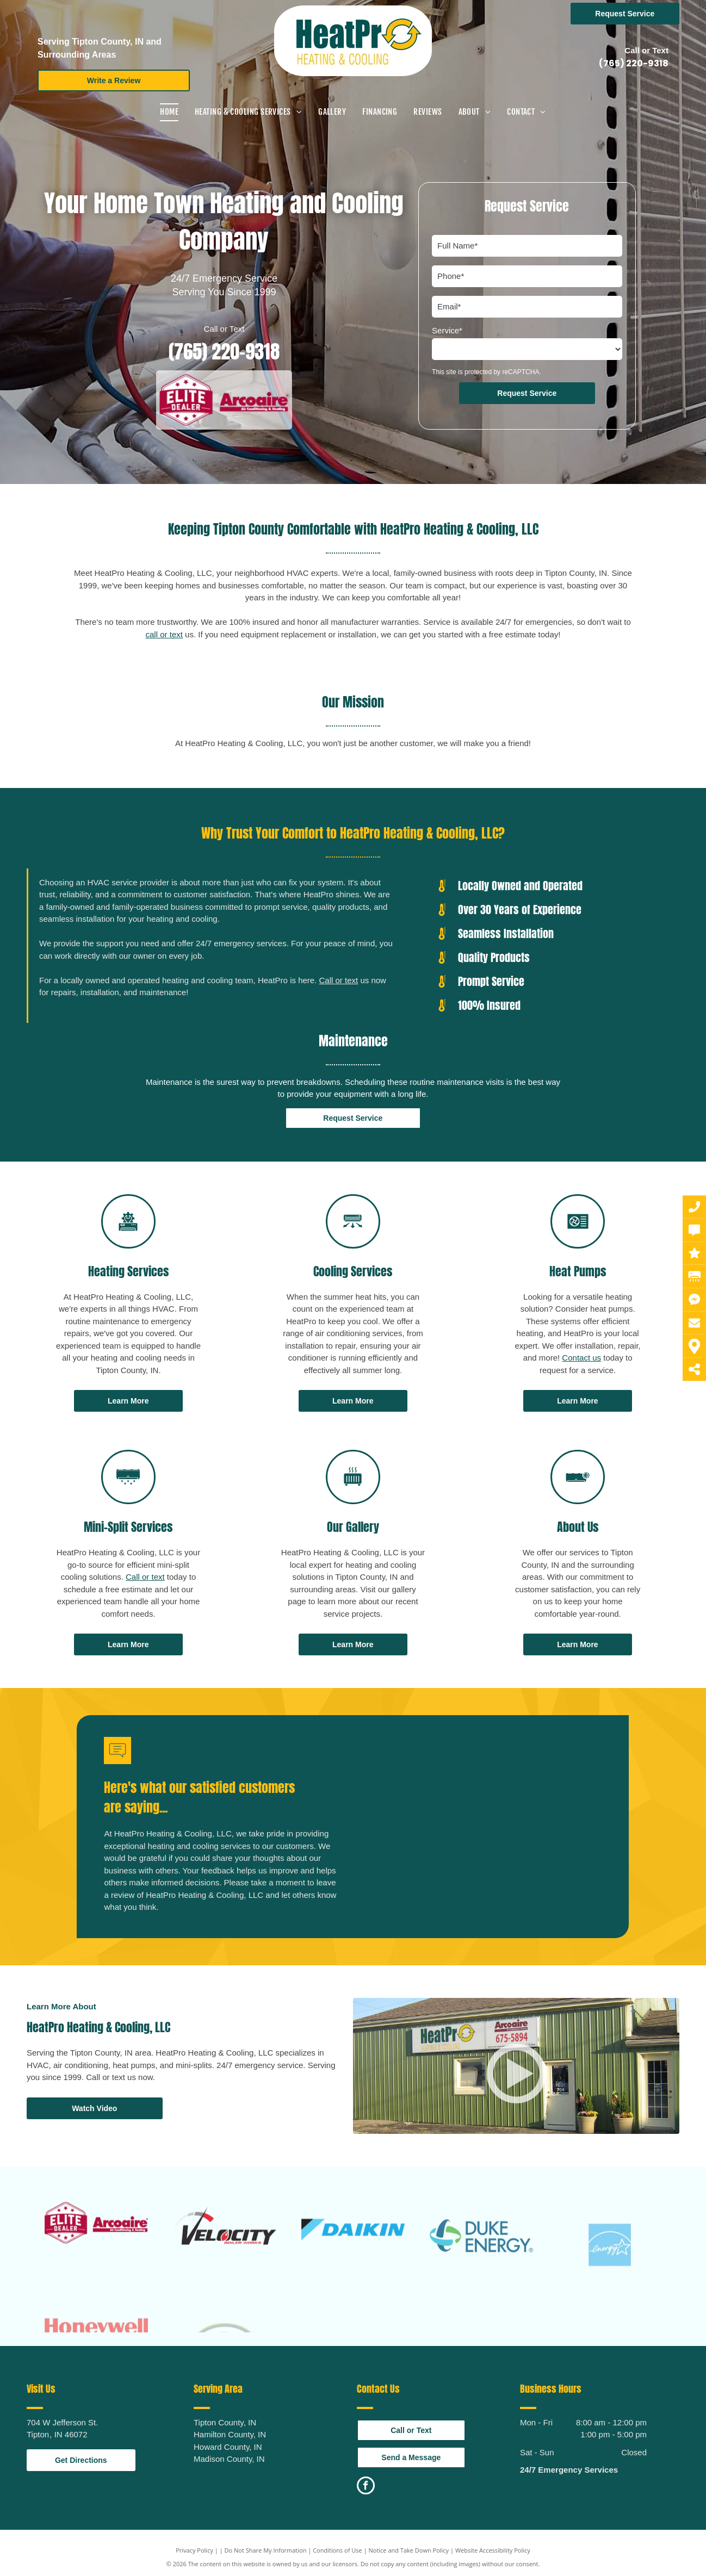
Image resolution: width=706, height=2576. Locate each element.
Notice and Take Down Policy (409, 2550)
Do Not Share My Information (266, 2550)
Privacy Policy (194, 2550)
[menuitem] (169, 112)
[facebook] (366, 2486)
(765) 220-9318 (633, 63)
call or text (164, 634)
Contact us (581, 1357)
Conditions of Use (337, 2550)
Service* (447, 330)
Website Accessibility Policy (492, 2550)
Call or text (338, 980)
